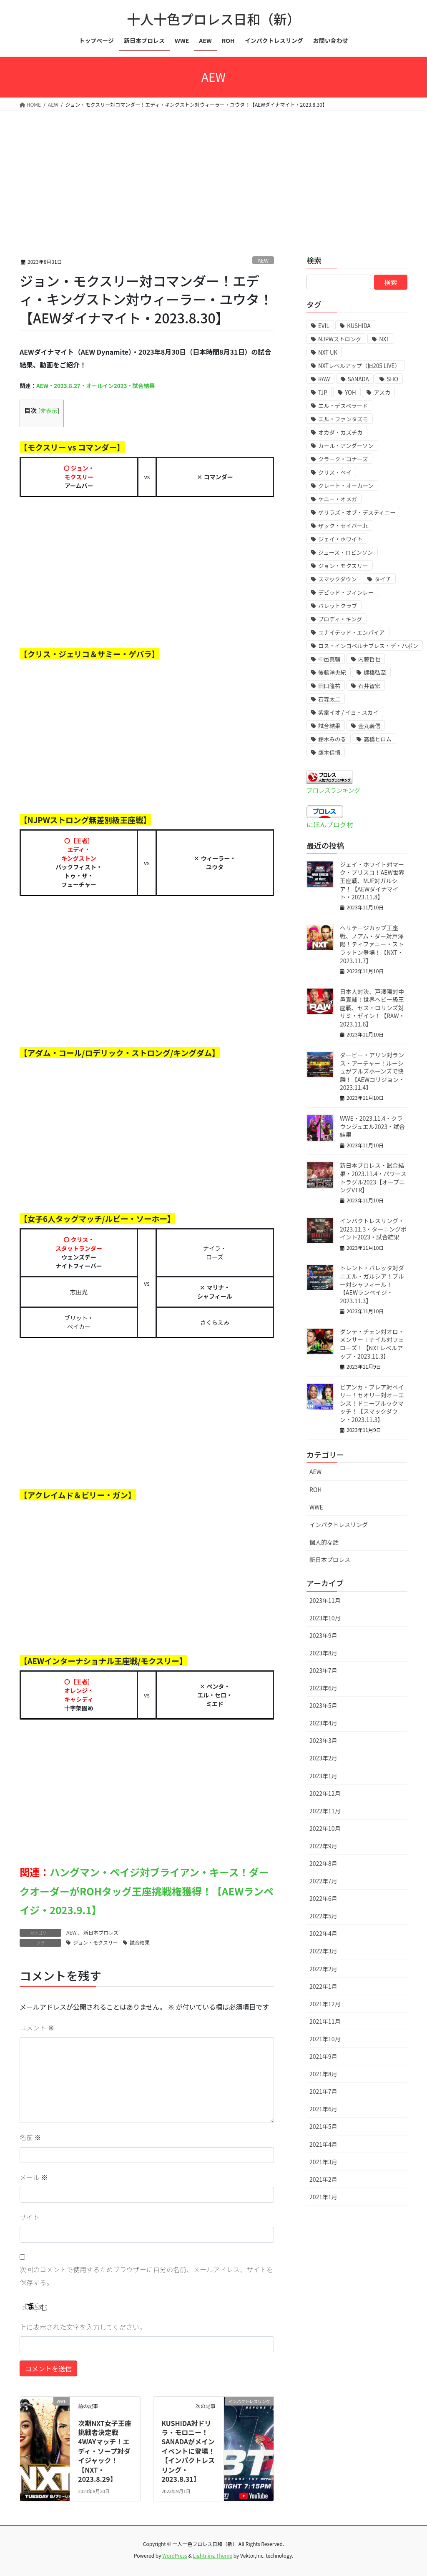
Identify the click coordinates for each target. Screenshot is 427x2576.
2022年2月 (323, 1969)
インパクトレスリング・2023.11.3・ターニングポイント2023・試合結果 (373, 1229)
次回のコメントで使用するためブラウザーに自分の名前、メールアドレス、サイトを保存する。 (146, 2275)
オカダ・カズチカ (340, 432)
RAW (324, 379)
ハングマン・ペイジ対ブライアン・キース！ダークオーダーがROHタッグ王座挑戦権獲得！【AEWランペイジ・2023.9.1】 (147, 1891)
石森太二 (329, 699)
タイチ (382, 579)
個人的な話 (324, 1542)
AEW (263, 260)
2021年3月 (323, 2162)
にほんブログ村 (329, 824)
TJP (322, 392)
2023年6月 (323, 1688)
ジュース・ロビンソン (345, 552)
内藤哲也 (369, 659)
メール (34, 2177)
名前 (30, 2137)
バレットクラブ (337, 606)
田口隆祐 (329, 686)
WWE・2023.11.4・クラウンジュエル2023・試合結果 (372, 1126)
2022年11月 (325, 1811)
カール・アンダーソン (346, 446)
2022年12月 (325, 1793)
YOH (350, 392)
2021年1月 (323, 2197)
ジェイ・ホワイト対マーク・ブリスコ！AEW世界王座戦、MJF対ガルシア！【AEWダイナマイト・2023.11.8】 (372, 880)
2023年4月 (323, 1723)
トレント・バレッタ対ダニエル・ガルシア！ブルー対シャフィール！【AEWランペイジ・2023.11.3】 (372, 1284)
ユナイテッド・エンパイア (351, 632)
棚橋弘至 (375, 672)
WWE (316, 1507)
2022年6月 (323, 1898)
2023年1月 (323, 1776)
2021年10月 (325, 2039)
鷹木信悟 (329, 752)
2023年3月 (323, 1740)
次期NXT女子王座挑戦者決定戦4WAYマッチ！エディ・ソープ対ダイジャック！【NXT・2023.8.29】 (104, 2451)
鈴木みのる (332, 739)
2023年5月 (323, 1705)
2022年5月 (323, 1916)
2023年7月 (323, 1670)
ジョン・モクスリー (95, 1942)
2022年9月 (323, 1846)
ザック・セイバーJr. (343, 526)
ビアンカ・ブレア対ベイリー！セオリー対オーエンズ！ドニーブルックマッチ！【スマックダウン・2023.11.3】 (372, 1403)
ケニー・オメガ (337, 499)
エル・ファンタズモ (343, 419)
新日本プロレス (100, 1932)
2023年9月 (323, 1635)
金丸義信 (369, 726)
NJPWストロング (340, 339)
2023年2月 (323, 1758)
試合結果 (140, 1942)
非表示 (48, 410)
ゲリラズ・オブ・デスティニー (357, 512)
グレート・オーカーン (346, 486)
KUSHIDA (358, 326)
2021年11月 (325, 2021)
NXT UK (327, 352)
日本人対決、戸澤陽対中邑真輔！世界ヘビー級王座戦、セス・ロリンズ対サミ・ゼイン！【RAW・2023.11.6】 (372, 1007)
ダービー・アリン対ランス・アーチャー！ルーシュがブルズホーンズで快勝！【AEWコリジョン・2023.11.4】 (372, 1071)
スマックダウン (337, 579)
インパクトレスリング (338, 1524)
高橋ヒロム (378, 739)
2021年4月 (323, 2144)
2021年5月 (323, 2126)
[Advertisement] (213, 173)
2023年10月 (325, 1618)
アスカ (382, 392)
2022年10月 (325, 1828)
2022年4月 (323, 1933)
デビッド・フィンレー (346, 592)
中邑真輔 (329, 659)
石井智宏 (369, 686)
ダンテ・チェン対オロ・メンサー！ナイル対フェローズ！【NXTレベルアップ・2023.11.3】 (372, 1343)
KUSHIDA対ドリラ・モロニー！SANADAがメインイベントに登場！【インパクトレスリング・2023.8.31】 (188, 2451)
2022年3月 (323, 1951)
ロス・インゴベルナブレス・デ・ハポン (368, 646)
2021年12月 (325, 2004)
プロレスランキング (333, 790)
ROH (315, 1489)
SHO (392, 379)
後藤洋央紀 (332, 672)
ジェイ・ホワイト (340, 539)
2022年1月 (323, 1986)
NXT (384, 339)
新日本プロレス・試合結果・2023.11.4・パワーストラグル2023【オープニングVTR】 (373, 1177)
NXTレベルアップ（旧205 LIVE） (359, 366)
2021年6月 (323, 2109)
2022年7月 (323, 1881)
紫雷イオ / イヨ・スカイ (348, 712)
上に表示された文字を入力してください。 (83, 2327)
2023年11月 (325, 1600)
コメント (37, 2028)
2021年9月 (323, 2056)
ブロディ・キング (340, 619)
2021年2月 (323, 2179)
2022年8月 (323, 1863)
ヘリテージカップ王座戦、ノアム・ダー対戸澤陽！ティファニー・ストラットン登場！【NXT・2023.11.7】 (372, 944)
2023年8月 (323, 1653)
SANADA (358, 379)
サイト (30, 2217)
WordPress (174, 2555)
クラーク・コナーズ (343, 459)
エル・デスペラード (343, 406)
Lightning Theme (212, 2555)
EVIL (323, 326)
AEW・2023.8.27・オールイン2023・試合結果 (95, 386)
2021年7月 (323, 2091)
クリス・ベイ (335, 472)
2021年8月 (323, 2074)
